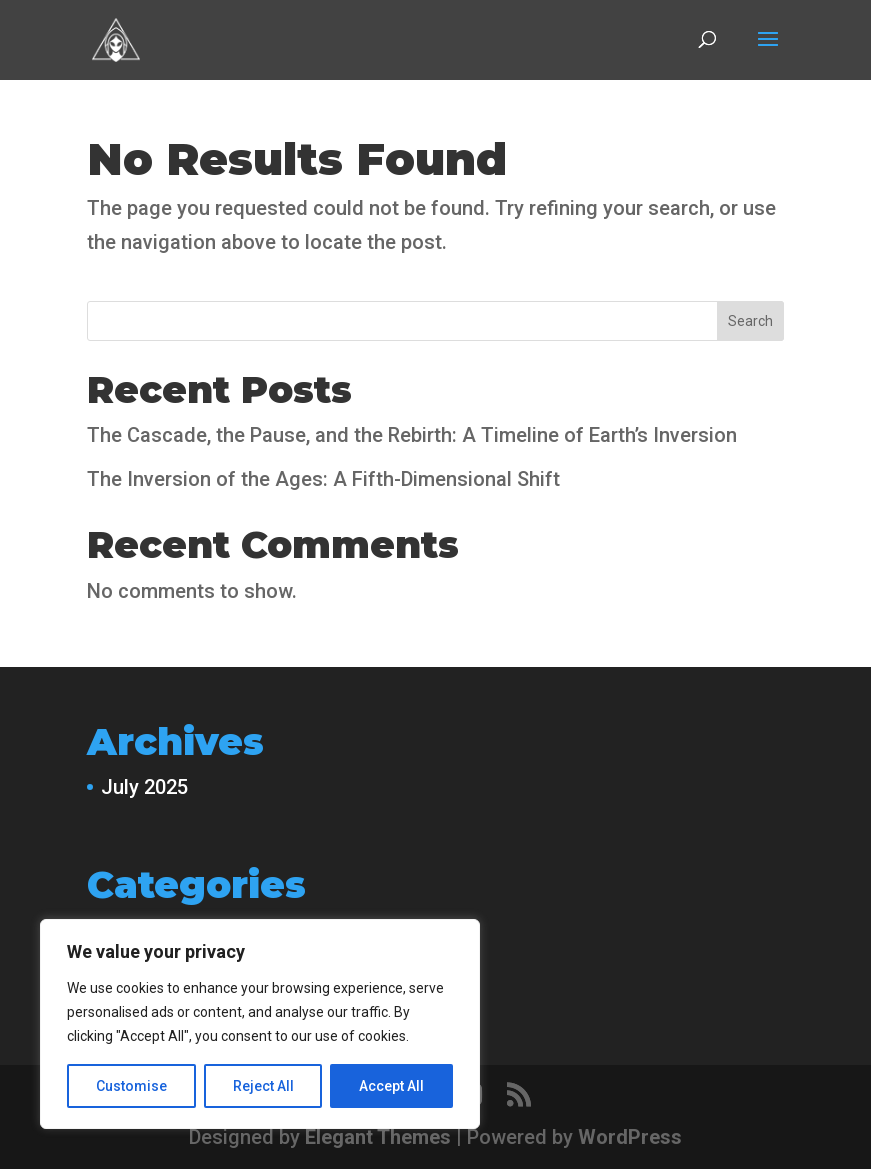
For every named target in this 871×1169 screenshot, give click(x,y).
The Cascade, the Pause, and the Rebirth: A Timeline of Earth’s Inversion (412, 435)
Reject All (263, 1086)
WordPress (630, 1137)
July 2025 (144, 787)
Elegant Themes (378, 1137)
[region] (260, 1024)
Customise (131, 1086)
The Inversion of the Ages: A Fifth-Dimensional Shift (323, 479)
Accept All (391, 1086)
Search (750, 321)
